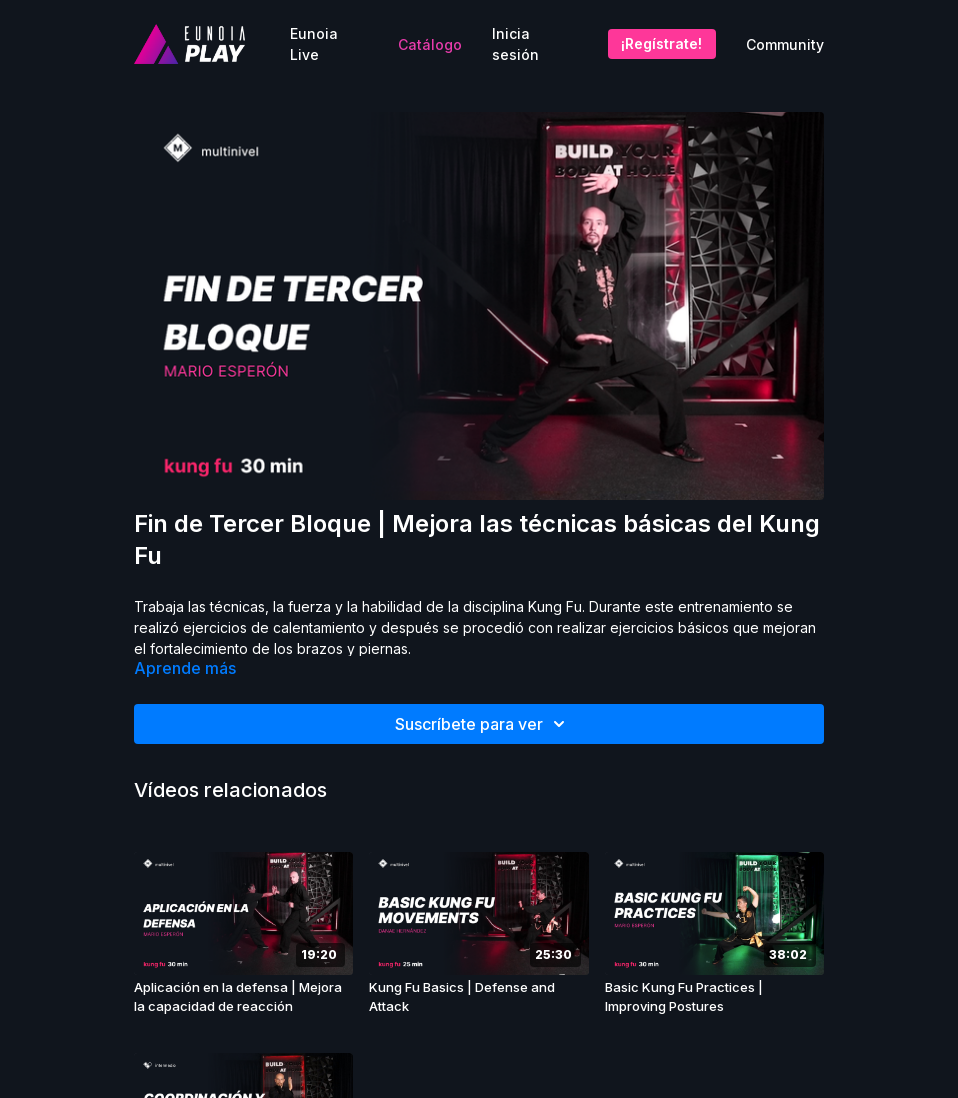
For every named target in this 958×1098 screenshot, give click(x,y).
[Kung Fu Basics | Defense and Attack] (478, 997)
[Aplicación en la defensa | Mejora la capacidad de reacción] (243, 997)
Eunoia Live (314, 44)
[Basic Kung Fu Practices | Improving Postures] (714, 997)
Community (785, 44)
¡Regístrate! (661, 43)
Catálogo (430, 44)
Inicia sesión (515, 44)
